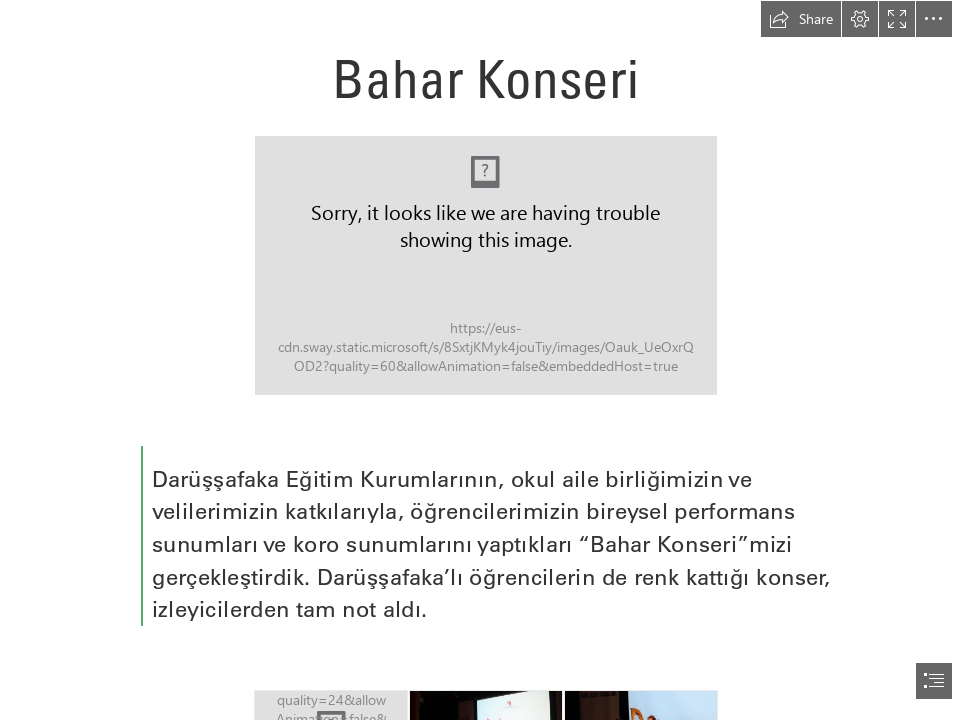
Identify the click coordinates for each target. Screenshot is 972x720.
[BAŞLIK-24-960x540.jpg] (486, 265)
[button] (801, 19)
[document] (486, 360)
